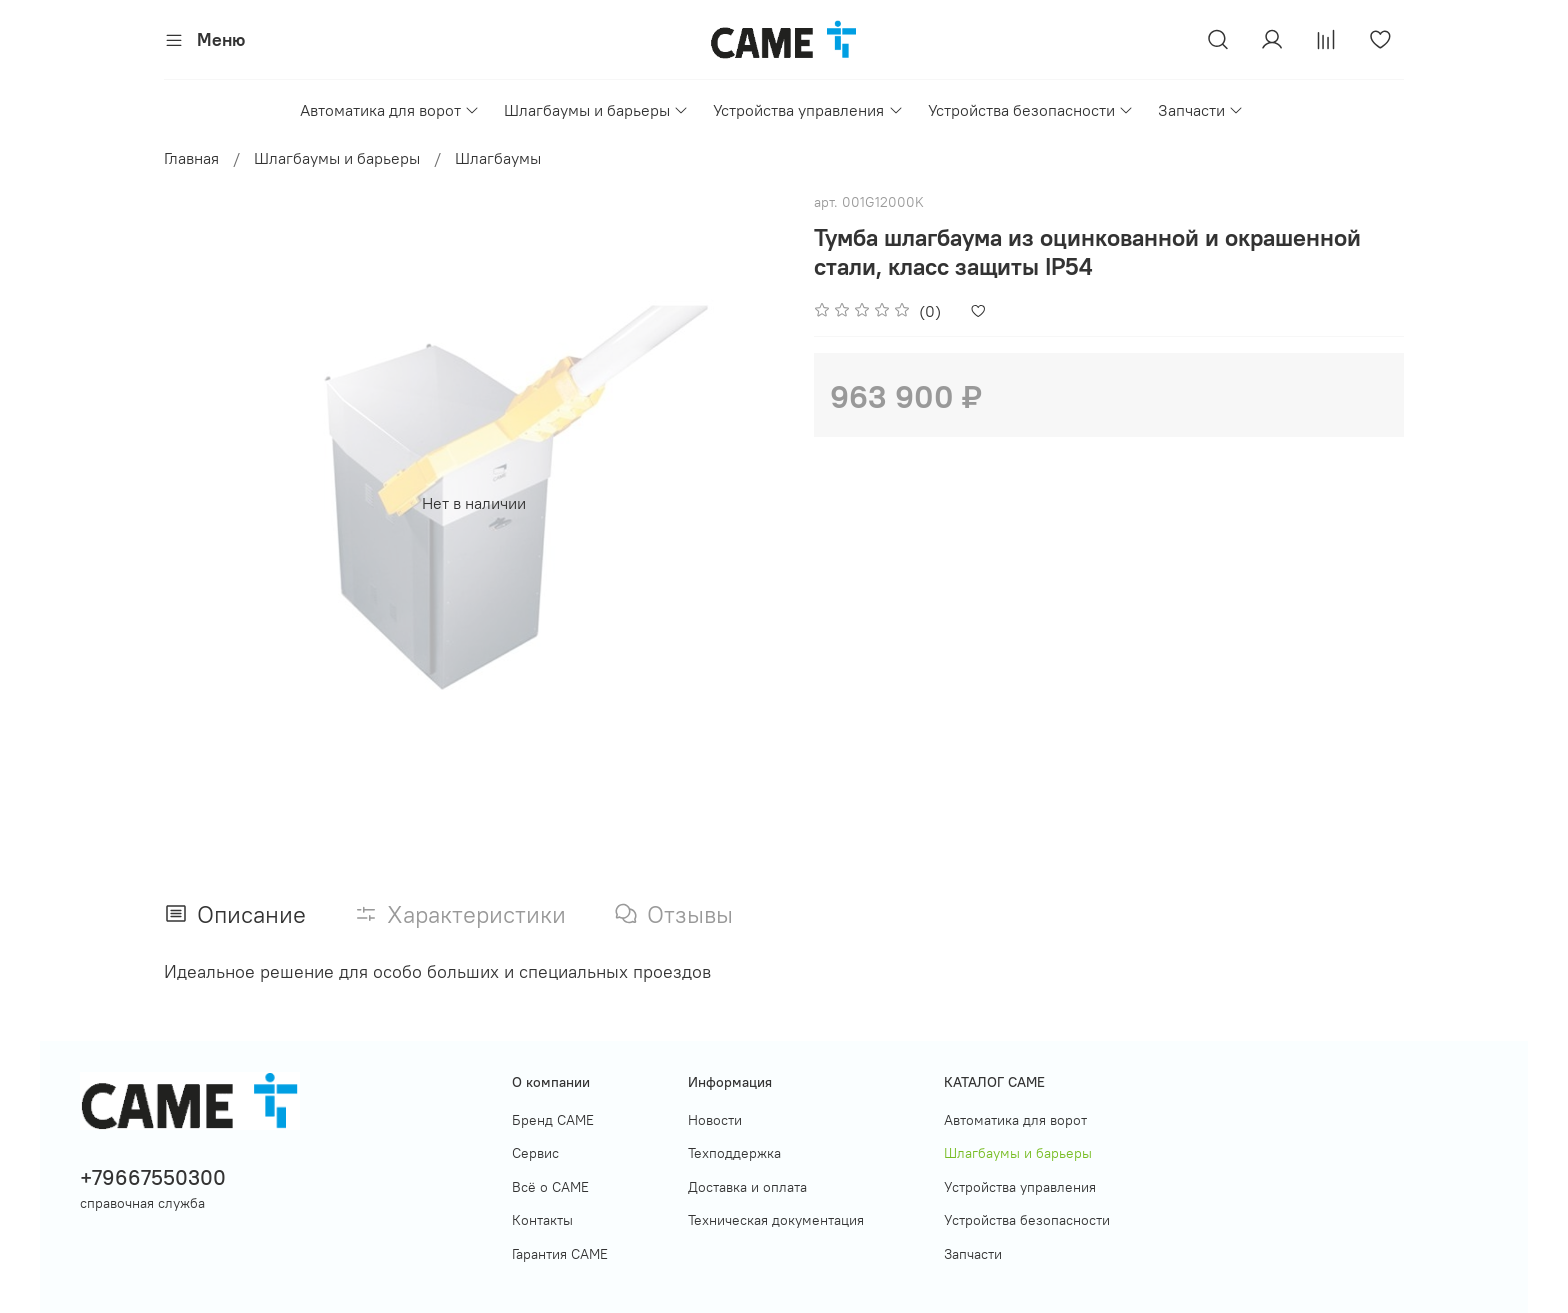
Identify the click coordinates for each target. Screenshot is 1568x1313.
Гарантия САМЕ (560, 1254)
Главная (191, 158)
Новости (715, 1120)
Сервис (535, 1153)
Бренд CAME (553, 1120)
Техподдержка (734, 1153)
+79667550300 (153, 1177)
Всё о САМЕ (550, 1187)
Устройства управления (808, 110)
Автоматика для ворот (390, 110)
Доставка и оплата (747, 1187)
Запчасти (1201, 110)
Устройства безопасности (1031, 110)
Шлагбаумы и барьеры (596, 110)
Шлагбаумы (498, 158)
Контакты (542, 1220)
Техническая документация (776, 1220)
